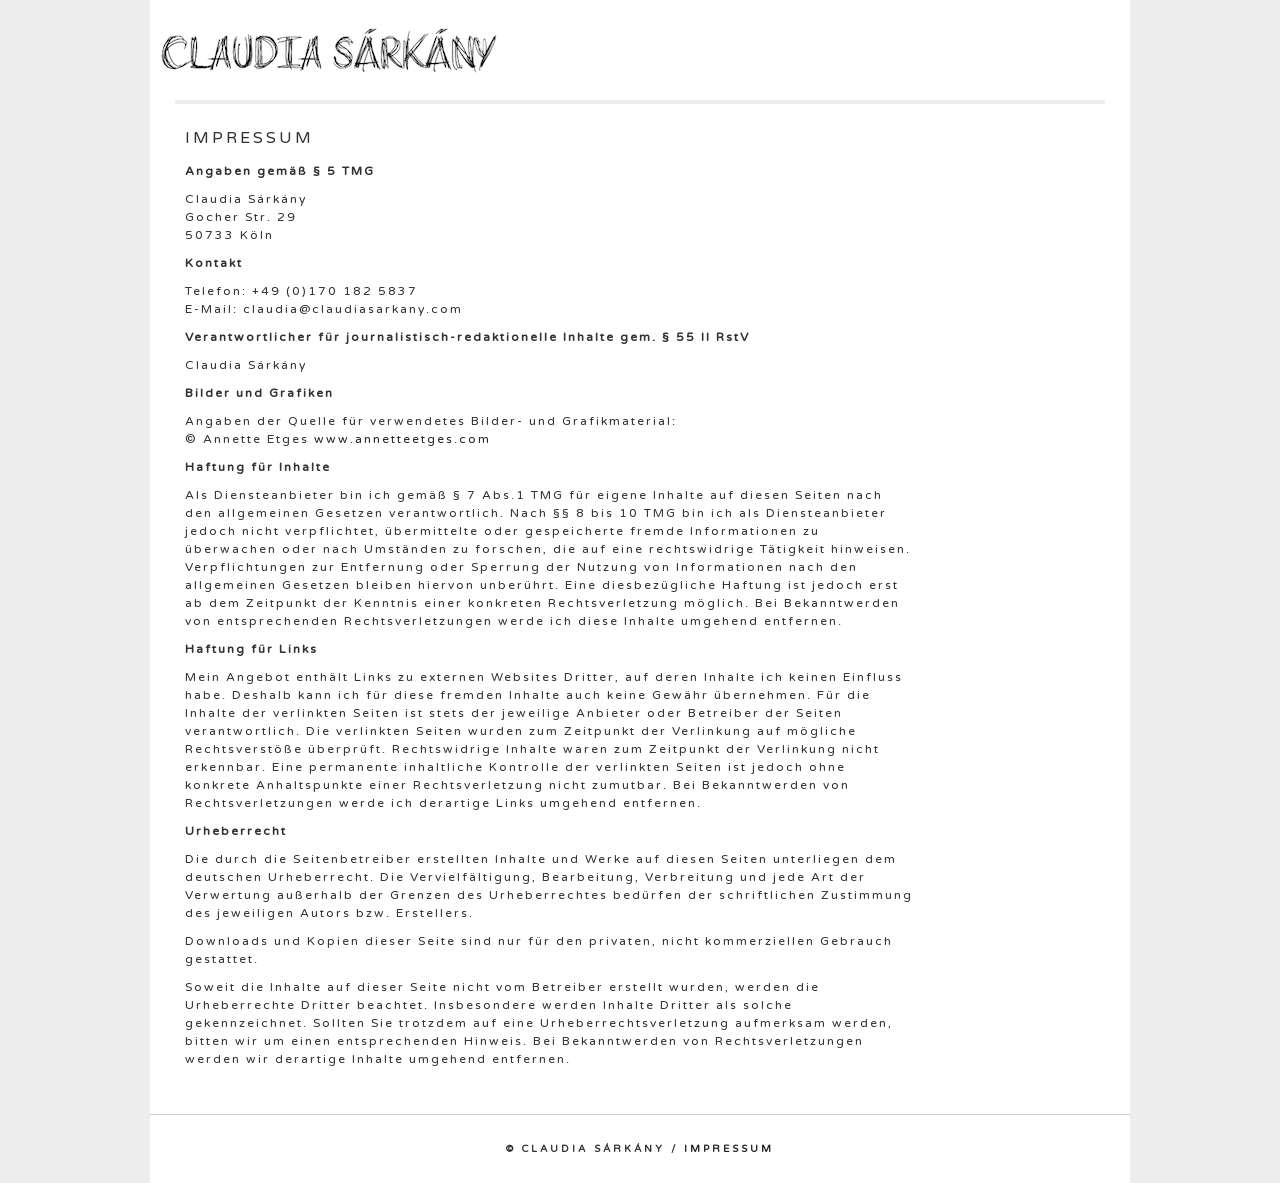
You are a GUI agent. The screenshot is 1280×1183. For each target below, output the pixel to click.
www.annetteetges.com (402, 439)
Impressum (729, 1149)
